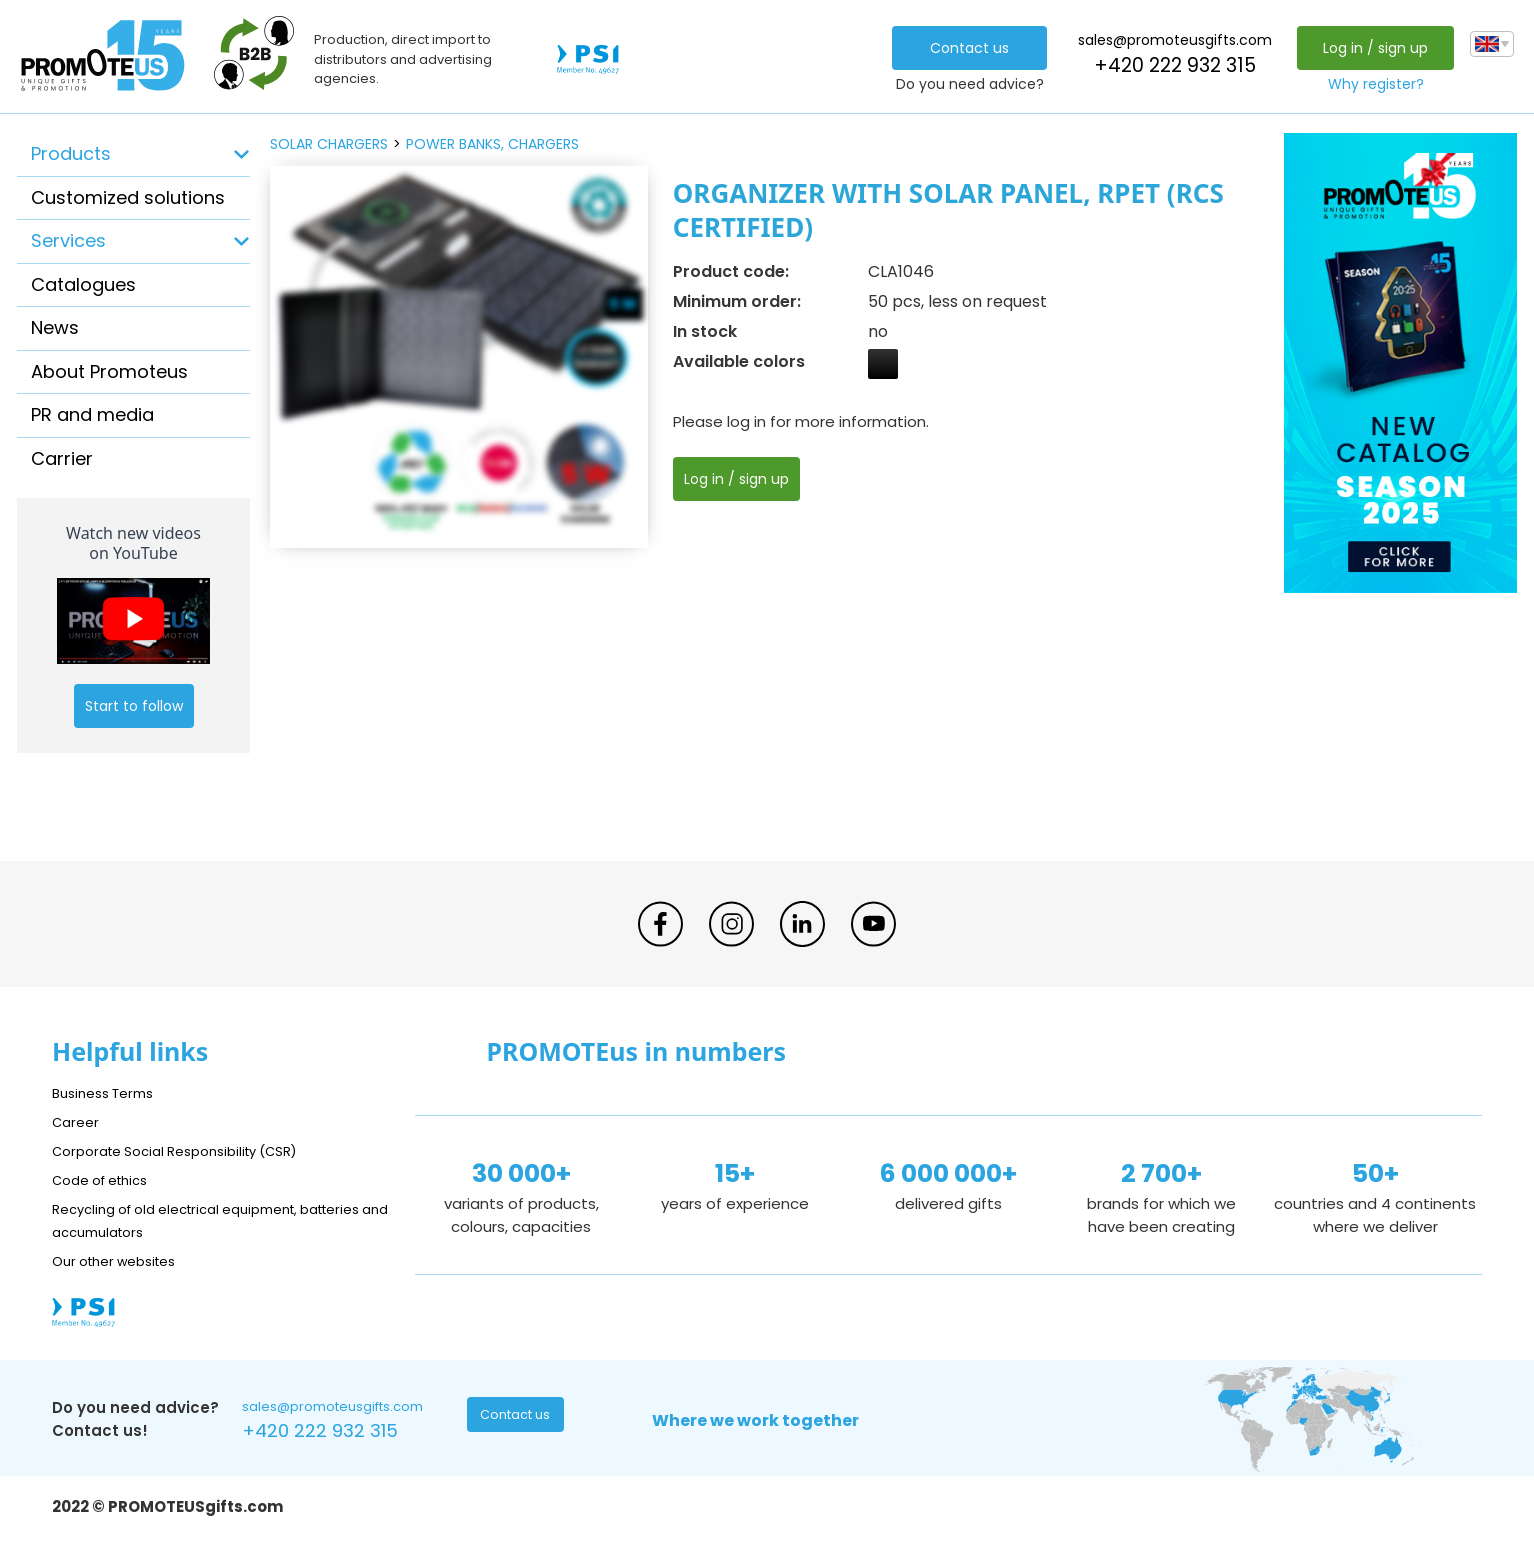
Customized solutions (128, 197)
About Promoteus (109, 371)
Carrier (62, 458)
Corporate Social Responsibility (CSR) (192, 1150)
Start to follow (134, 706)
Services (68, 240)
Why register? (1371, 84)
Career (78, 1121)
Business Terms (109, 1092)
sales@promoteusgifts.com (1170, 40)
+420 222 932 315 (1170, 65)
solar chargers (329, 144)
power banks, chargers (492, 144)
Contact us (964, 48)
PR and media (92, 414)
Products (71, 153)
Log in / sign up (1370, 48)
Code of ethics (108, 1179)
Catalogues (83, 284)
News (55, 327)
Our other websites (123, 1260)
